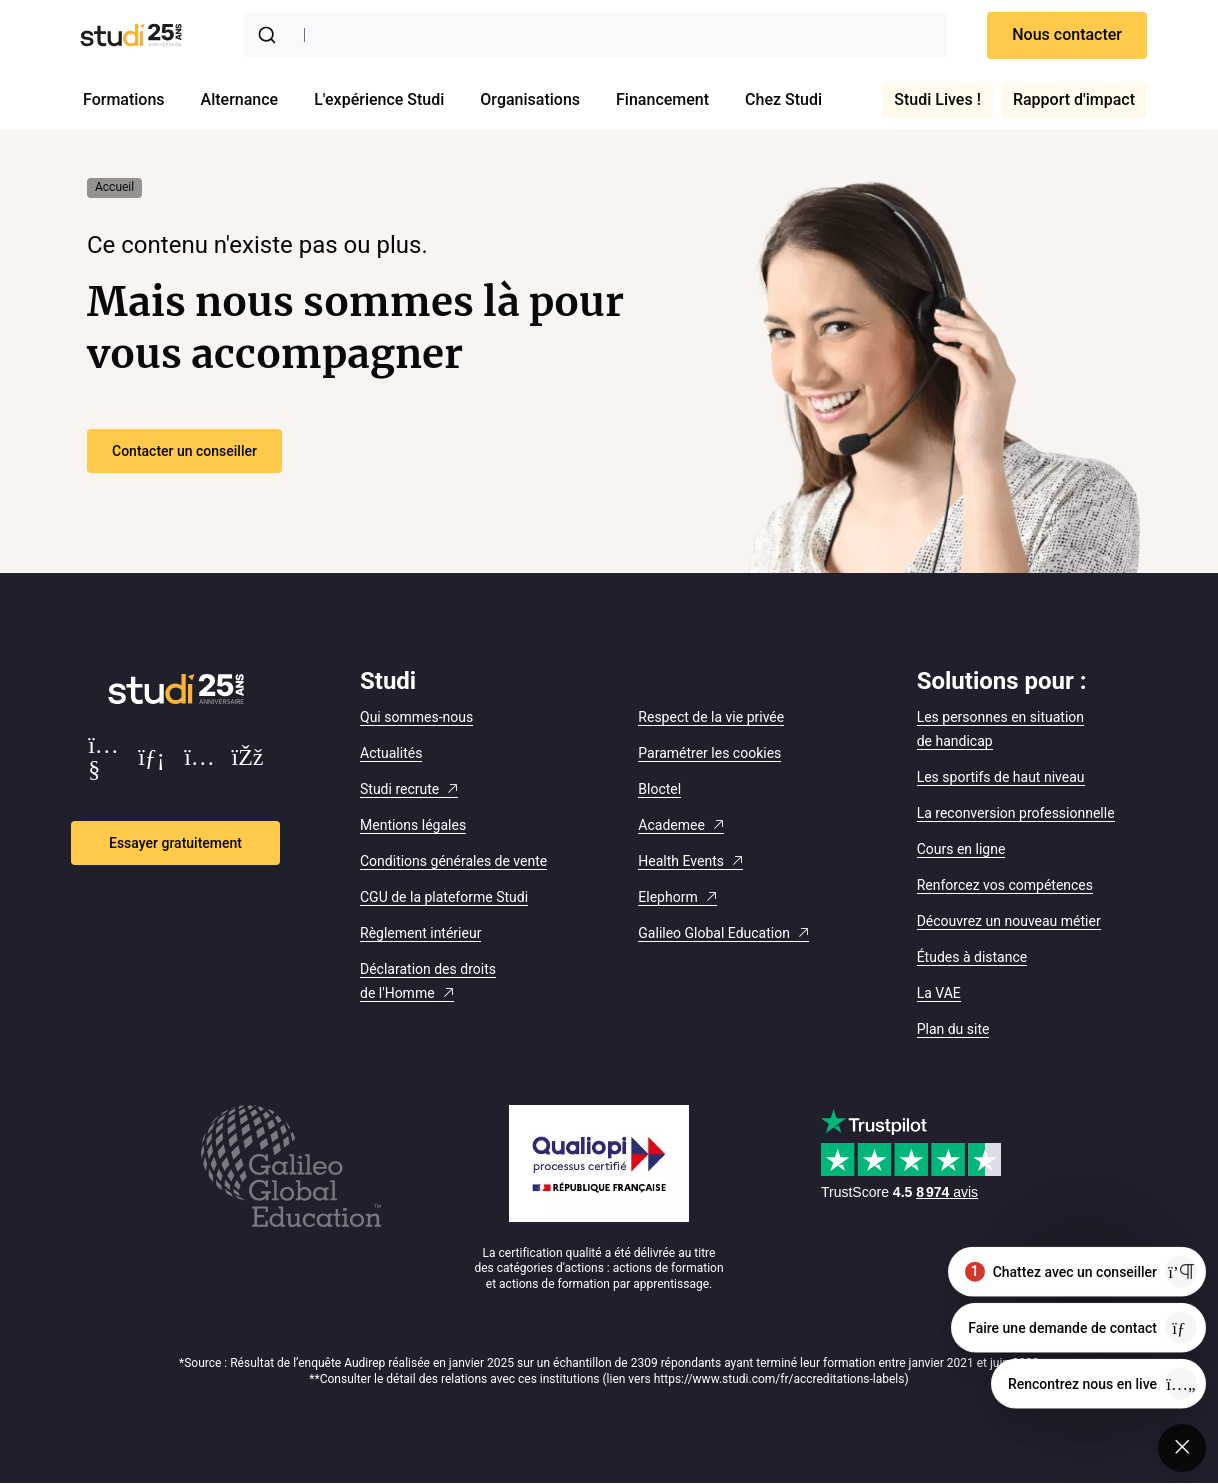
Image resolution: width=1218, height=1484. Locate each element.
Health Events (681, 861)
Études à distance (972, 957)
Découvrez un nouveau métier (1009, 921)
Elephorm (667, 897)
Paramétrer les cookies (709, 753)
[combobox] (595, 35)
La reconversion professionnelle (1016, 813)
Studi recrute (399, 789)
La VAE (939, 993)
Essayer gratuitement (175, 843)
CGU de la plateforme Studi (444, 897)
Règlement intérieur (420, 933)
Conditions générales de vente (453, 861)
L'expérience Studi (379, 99)
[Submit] (271, 35)
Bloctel (659, 789)
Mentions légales (413, 825)
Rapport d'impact (1074, 99)
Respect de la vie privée (711, 717)
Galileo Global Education (714, 933)
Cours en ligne (961, 849)
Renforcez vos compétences (1005, 885)
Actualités (391, 753)
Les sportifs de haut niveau (1001, 777)
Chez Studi (783, 99)
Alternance (240, 99)
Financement (662, 99)
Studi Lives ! (937, 99)
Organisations (530, 99)
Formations (124, 99)
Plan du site (953, 1029)
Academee (671, 825)
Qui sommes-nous (416, 717)
